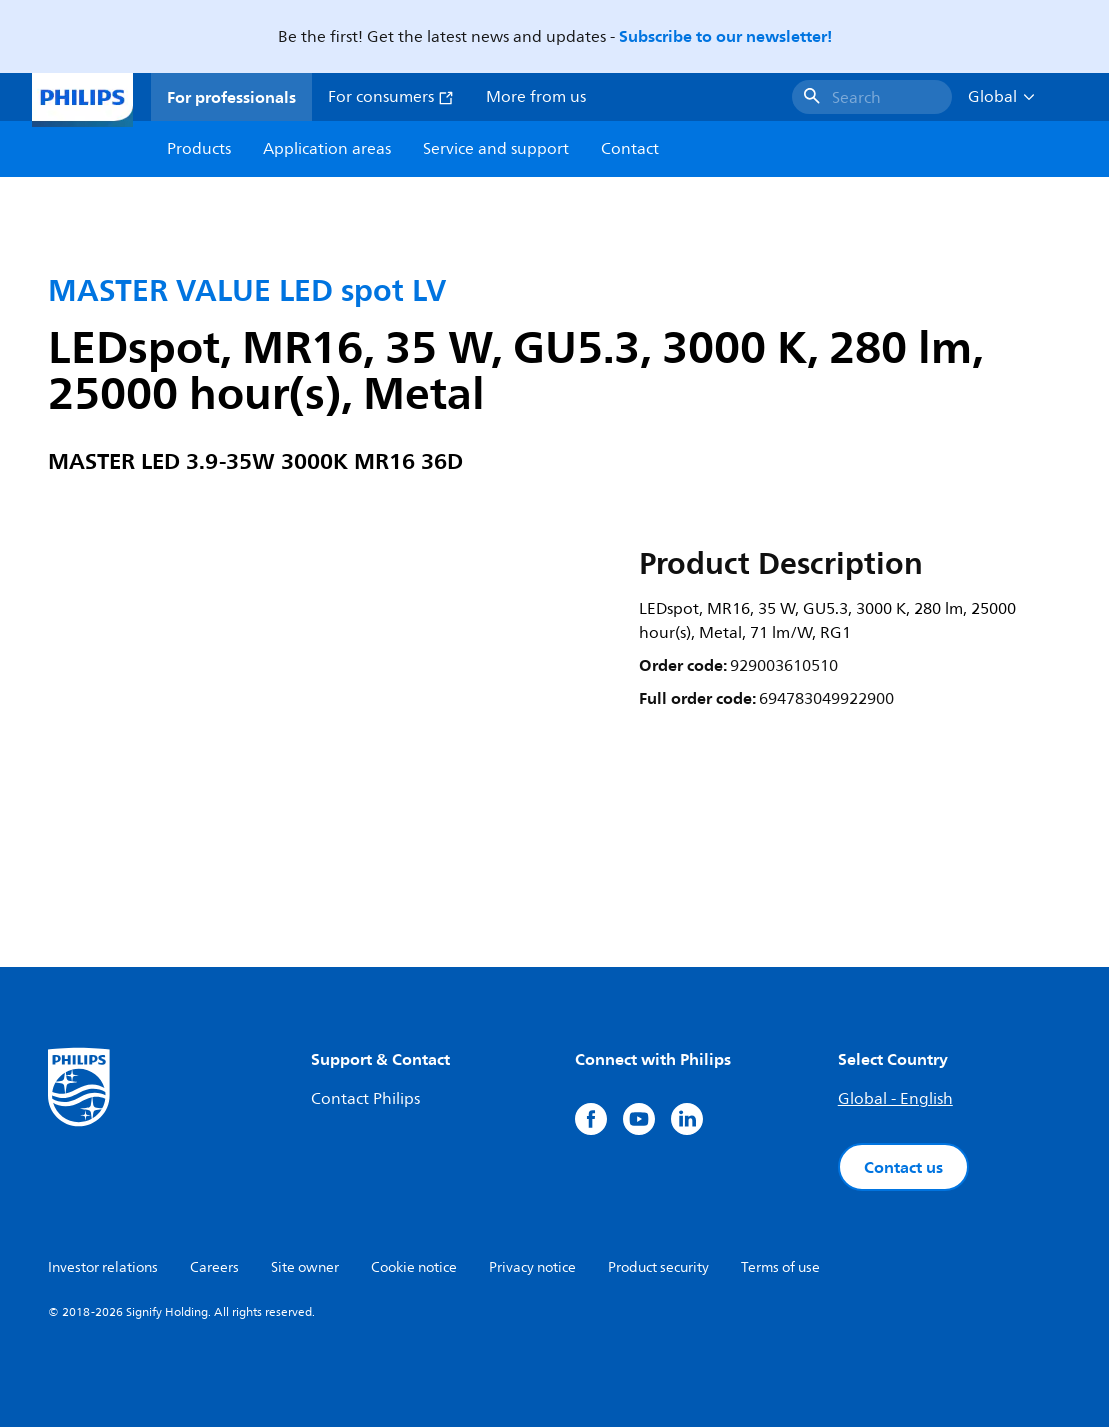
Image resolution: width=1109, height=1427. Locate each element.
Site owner (305, 1267)
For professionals (231, 97)
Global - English (895, 1099)
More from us (536, 97)
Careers (214, 1267)
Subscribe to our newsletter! (725, 36)
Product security (658, 1267)
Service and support (496, 149)
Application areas (327, 149)
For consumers (391, 97)
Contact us (903, 1167)
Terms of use (780, 1267)
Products (199, 149)
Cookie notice (414, 1267)
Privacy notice (532, 1267)
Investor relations (103, 1267)
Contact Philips (365, 1099)
